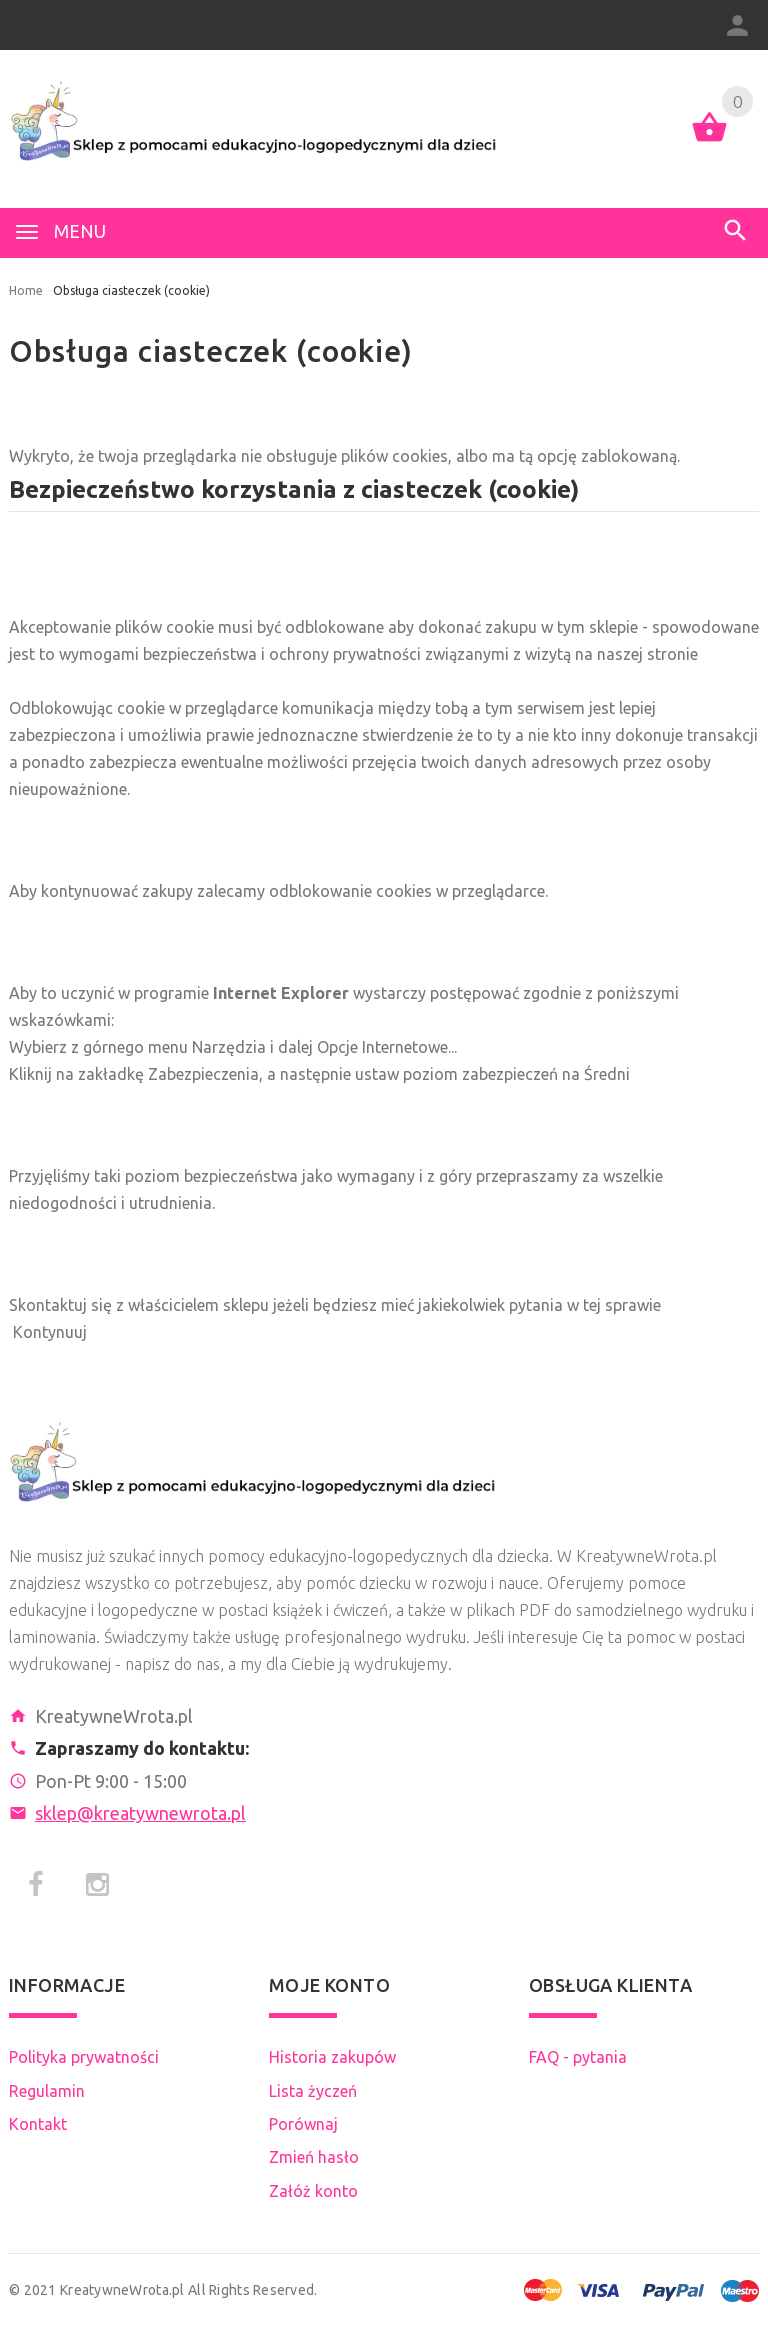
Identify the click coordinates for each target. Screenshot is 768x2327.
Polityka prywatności (84, 2057)
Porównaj (303, 2124)
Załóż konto (313, 2191)
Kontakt (38, 2124)
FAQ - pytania (578, 2057)
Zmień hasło (314, 2157)
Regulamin (47, 2091)
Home (26, 290)
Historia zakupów (332, 2057)
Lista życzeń (313, 2091)
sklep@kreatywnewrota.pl (140, 1813)
